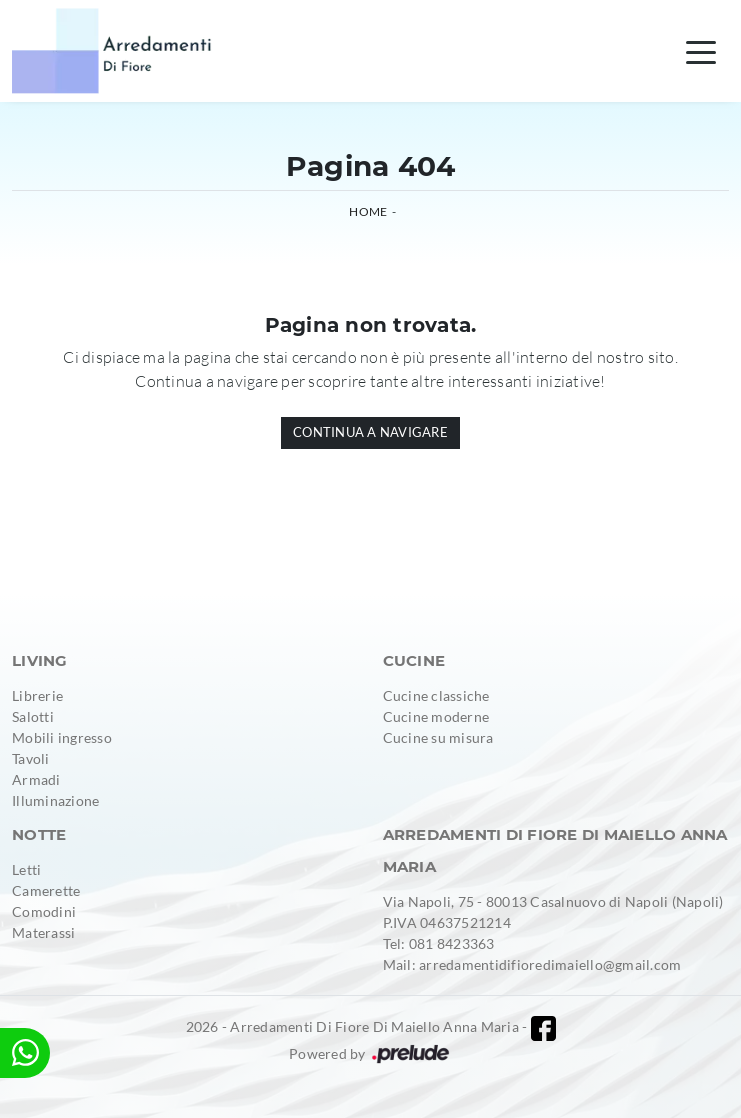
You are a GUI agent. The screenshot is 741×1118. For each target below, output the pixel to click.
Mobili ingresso (62, 737)
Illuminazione (55, 800)
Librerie (37, 695)
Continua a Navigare (370, 432)
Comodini (44, 911)
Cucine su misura (438, 737)
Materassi (43, 932)
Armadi (36, 779)
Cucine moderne (436, 716)
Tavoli (31, 758)
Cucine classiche (436, 695)
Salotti (33, 716)
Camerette (46, 890)
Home (368, 211)
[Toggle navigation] (701, 51)
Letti (26, 869)
